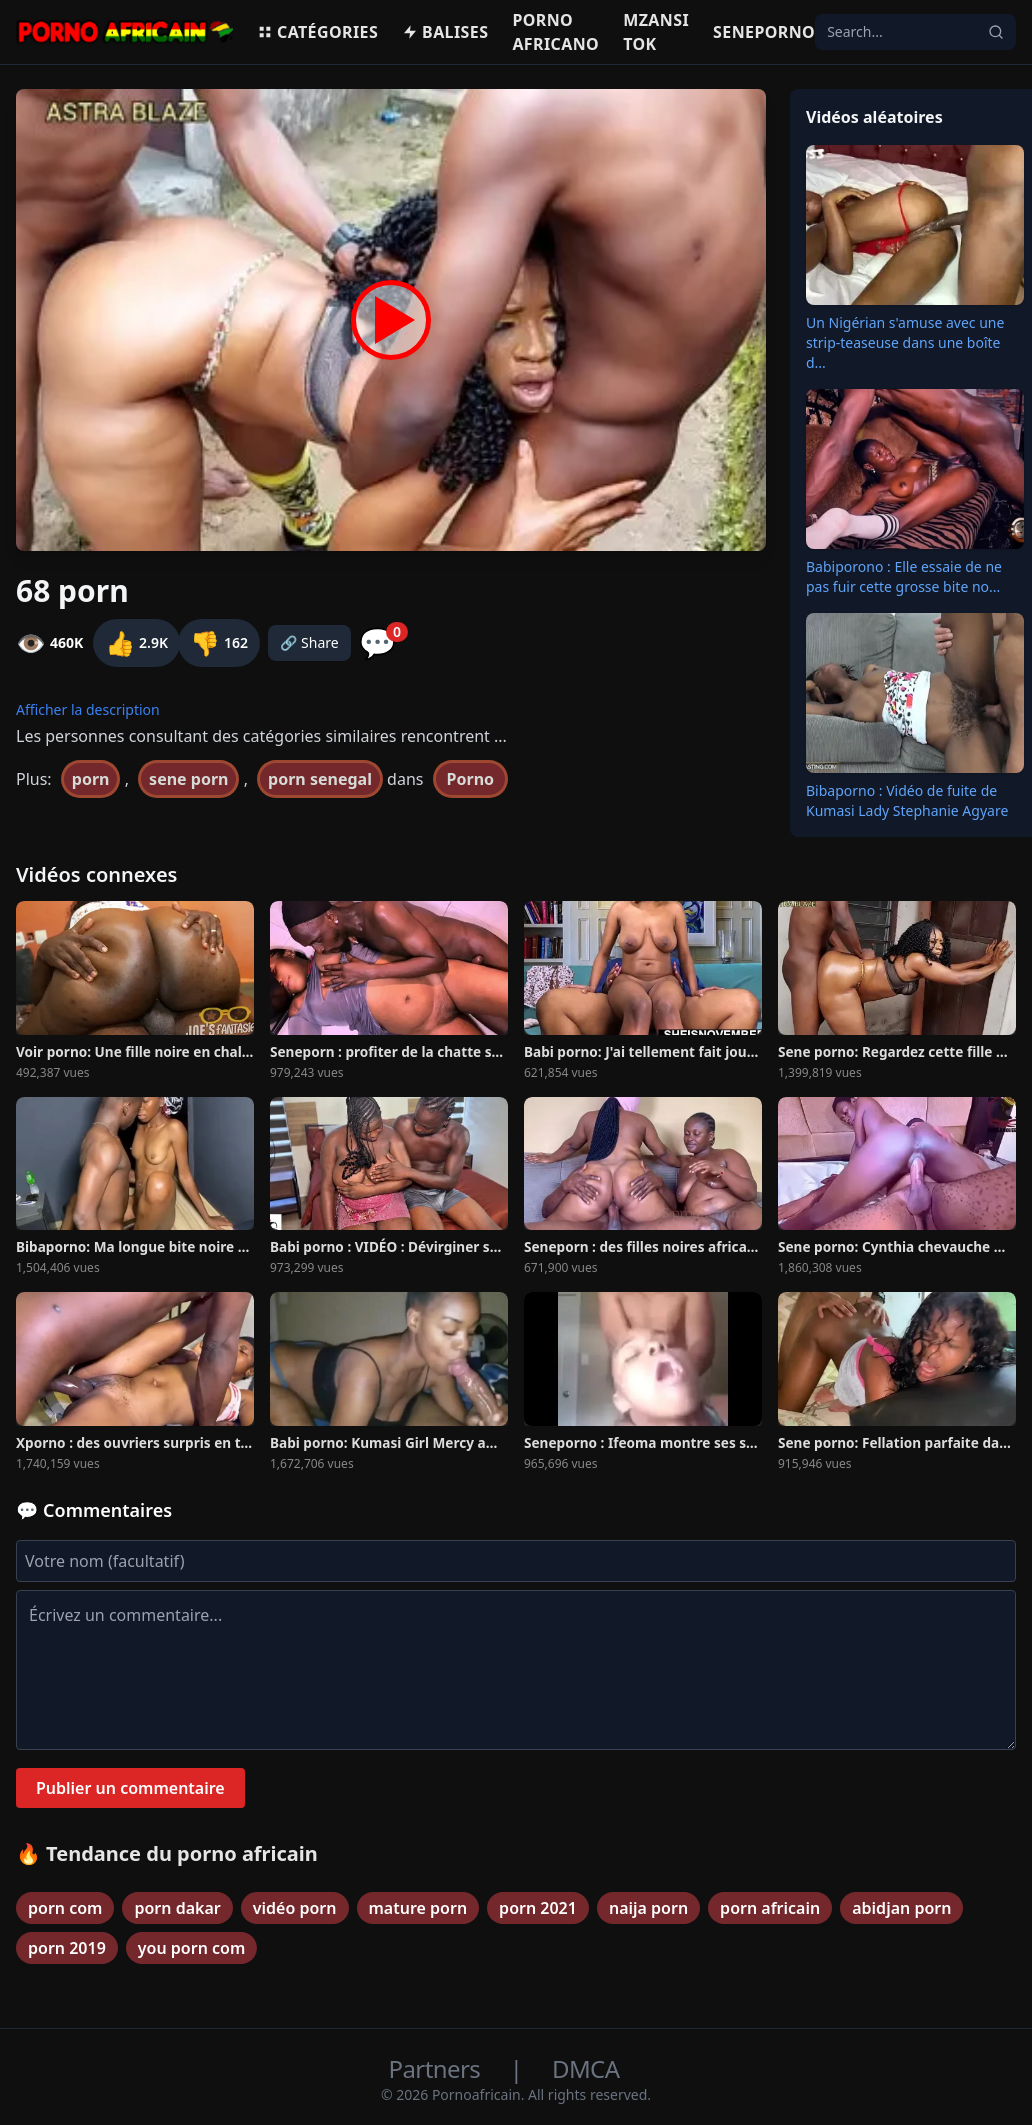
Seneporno (764, 32)
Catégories (317, 32)
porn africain (770, 1908)
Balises (445, 32)
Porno (471, 779)
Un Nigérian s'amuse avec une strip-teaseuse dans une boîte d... (905, 342)
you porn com (191, 1948)
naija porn (648, 1908)
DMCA (585, 2068)
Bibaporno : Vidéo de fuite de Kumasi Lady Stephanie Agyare (907, 800)
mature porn (418, 1908)
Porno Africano (555, 32)
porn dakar (177, 1908)
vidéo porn (295, 1908)
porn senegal (320, 779)
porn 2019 (67, 1948)
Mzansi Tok (656, 32)
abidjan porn (901, 1908)
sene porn (188, 779)
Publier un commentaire (130, 1788)
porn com (65, 1908)
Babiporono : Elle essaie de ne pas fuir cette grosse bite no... (904, 576)
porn (91, 779)
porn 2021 (538, 1908)
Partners (437, 2068)
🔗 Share (309, 642)
